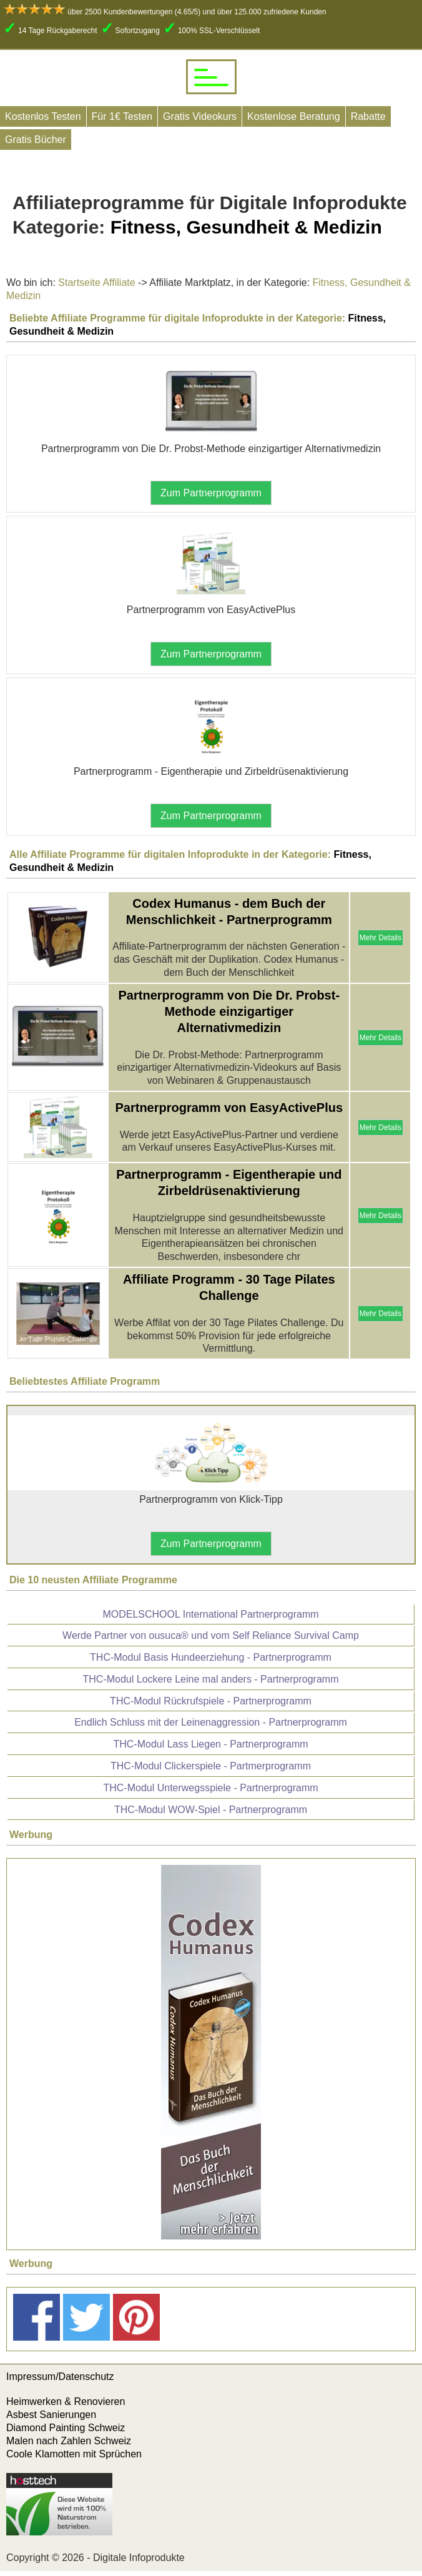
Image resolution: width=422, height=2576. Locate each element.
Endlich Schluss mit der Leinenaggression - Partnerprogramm (210, 1722)
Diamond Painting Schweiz (65, 2427)
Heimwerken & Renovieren (65, 2401)
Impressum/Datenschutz (60, 2376)
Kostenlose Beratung (293, 116)
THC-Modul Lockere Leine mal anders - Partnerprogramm (211, 1679)
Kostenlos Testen (43, 116)
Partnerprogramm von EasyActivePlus (229, 1107)
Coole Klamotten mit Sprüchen (74, 2454)
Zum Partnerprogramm (211, 493)
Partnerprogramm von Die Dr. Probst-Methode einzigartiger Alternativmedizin (229, 1011)
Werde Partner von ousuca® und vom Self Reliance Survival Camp (210, 1635)
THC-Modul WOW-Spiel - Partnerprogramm (210, 1809)
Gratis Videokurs (200, 116)
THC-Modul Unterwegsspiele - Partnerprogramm (210, 1787)
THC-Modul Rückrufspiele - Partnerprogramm (211, 1701)
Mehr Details (380, 937)
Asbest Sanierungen (51, 2414)
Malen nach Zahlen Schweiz (68, 2441)
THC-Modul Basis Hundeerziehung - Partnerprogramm (210, 1657)
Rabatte (368, 116)
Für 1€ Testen (122, 116)
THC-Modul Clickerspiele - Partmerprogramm (210, 1766)
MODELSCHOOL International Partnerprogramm (210, 1614)
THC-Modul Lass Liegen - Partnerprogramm (210, 1744)
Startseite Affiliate (96, 282)
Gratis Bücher (35, 139)
